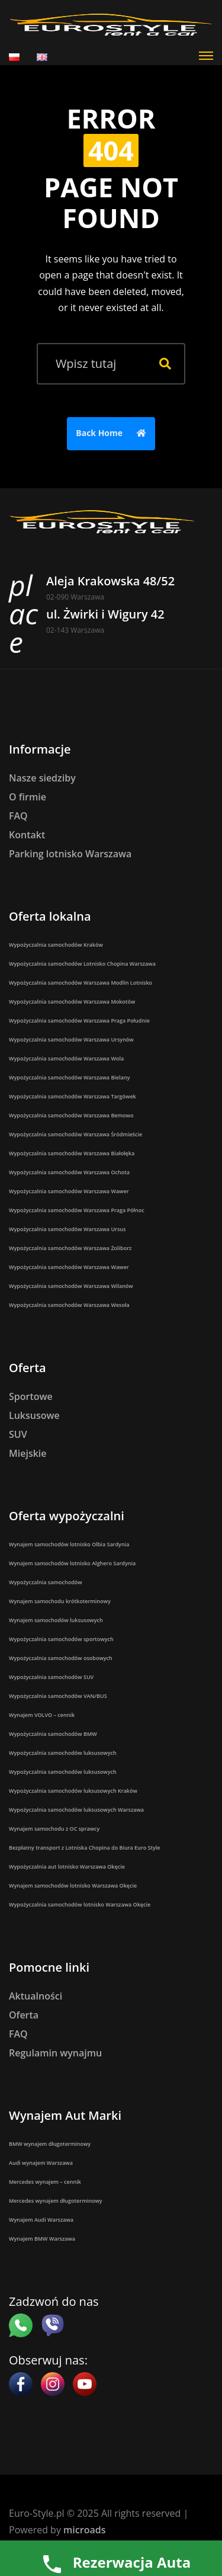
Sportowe (31, 1396)
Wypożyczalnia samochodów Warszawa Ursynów (71, 1039)
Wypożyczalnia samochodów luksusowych (63, 1753)
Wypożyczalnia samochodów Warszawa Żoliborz (70, 1248)
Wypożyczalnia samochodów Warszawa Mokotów (72, 1001)
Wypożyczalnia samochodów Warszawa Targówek (72, 1096)
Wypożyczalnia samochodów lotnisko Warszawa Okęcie (79, 1904)
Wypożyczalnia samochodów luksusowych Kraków (73, 1791)
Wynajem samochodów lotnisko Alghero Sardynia (72, 1563)
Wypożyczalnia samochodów (45, 1582)
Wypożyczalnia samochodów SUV (51, 1677)
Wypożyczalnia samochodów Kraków (56, 945)
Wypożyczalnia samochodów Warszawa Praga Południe (79, 1020)
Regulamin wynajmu (55, 2052)
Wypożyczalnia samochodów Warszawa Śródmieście (75, 1134)
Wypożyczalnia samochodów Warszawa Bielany (69, 1077)
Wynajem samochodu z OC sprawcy (54, 1828)
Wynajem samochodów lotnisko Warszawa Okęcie (73, 1885)
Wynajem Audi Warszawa (41, 2219)
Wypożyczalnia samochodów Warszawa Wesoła (69, 1305)
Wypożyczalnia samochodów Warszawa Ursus (67, 1229)
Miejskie (28, 1453)
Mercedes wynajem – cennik (45, 2182)
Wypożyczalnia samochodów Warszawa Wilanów (71, 1286)
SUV (18, 1434)
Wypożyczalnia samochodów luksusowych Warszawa (76, 1810)
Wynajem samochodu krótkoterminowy (60, 1601)
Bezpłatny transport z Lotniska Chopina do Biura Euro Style (84, 1847)
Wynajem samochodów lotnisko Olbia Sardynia (69, 1544)
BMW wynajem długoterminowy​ (50, 2144)
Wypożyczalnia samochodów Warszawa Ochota (69, 1172)
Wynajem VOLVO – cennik (42, 1715)
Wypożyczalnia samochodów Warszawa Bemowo (71, 1115)
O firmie (27, 796)
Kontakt (27, 834)
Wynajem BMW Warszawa (42, 2238)
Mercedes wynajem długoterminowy (55, 2201)
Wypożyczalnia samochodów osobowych (60, 1658)
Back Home (114, 433)
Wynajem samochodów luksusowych (56, 1620)
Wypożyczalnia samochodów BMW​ (53, 1734)
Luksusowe (34, 1415)
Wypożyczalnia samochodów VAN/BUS (58, 1696)
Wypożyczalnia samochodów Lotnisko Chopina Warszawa (82, 963)
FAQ (18, 815)
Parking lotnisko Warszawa (70, 853)
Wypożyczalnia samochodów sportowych (61, 1639)
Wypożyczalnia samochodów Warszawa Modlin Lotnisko (80, 982)
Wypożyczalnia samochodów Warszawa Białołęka (71, 1153)
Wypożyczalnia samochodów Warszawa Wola (66, 1058)
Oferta (23, 2014)
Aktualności (35, 1996)
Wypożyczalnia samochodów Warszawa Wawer (69, 1191)
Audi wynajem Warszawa (41, 2163)
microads (84, 2529)
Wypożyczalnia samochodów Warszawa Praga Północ (76, 1210)
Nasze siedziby (42, 777)
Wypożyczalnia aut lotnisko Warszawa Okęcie (67, 1866)
